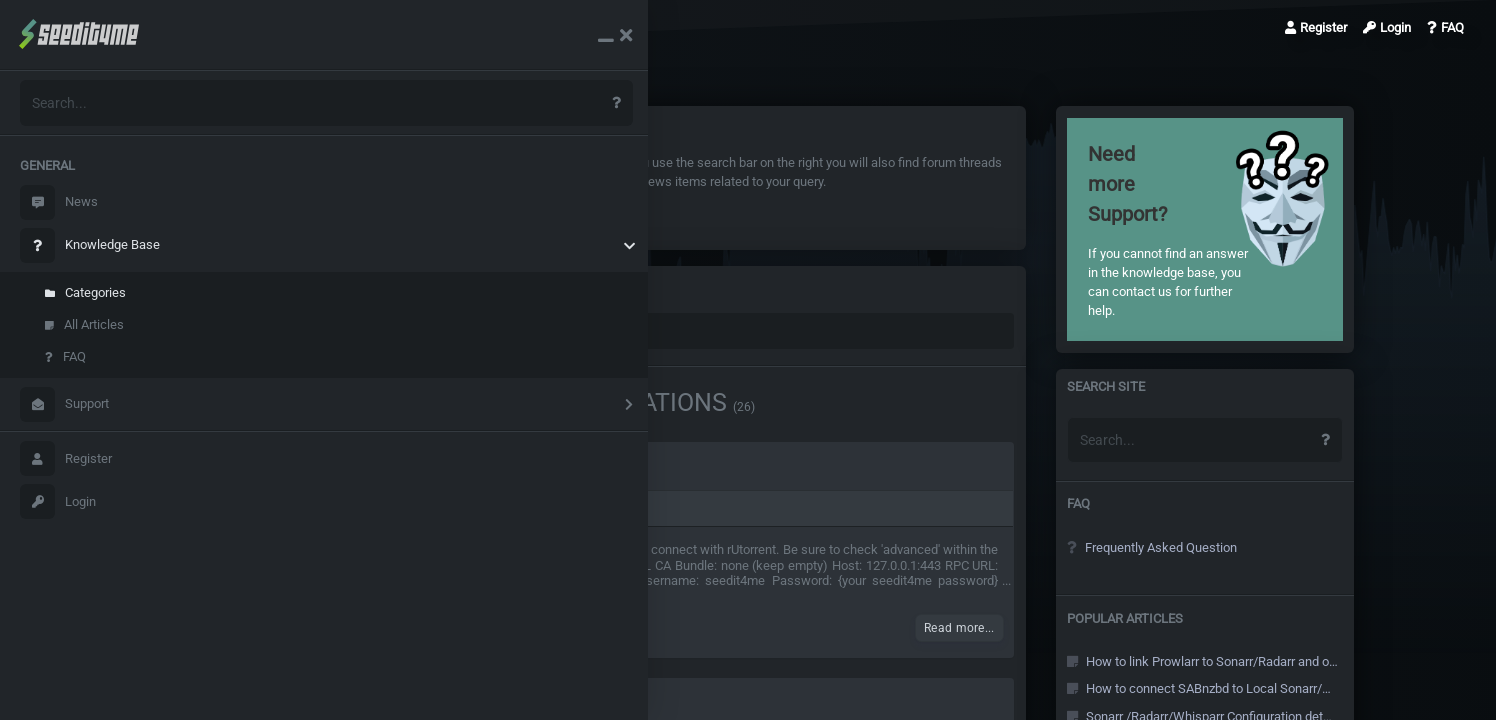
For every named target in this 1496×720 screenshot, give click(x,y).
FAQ (65, 356)
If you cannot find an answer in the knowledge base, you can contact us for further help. (1189, 229)
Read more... (982, 628)
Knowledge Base (90, 245)
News (59, 202)
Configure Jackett (345, 705)
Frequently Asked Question (1175, 547)
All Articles (84, 324)
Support (64, 404)
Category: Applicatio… (439, 27)
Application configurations (491, 508)
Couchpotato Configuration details (401, 469)
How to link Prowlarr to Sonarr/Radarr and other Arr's (1217, 661)
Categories (85, 292)
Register (66, 458)
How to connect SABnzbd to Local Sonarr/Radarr (1217, 688)
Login (58, 501)
